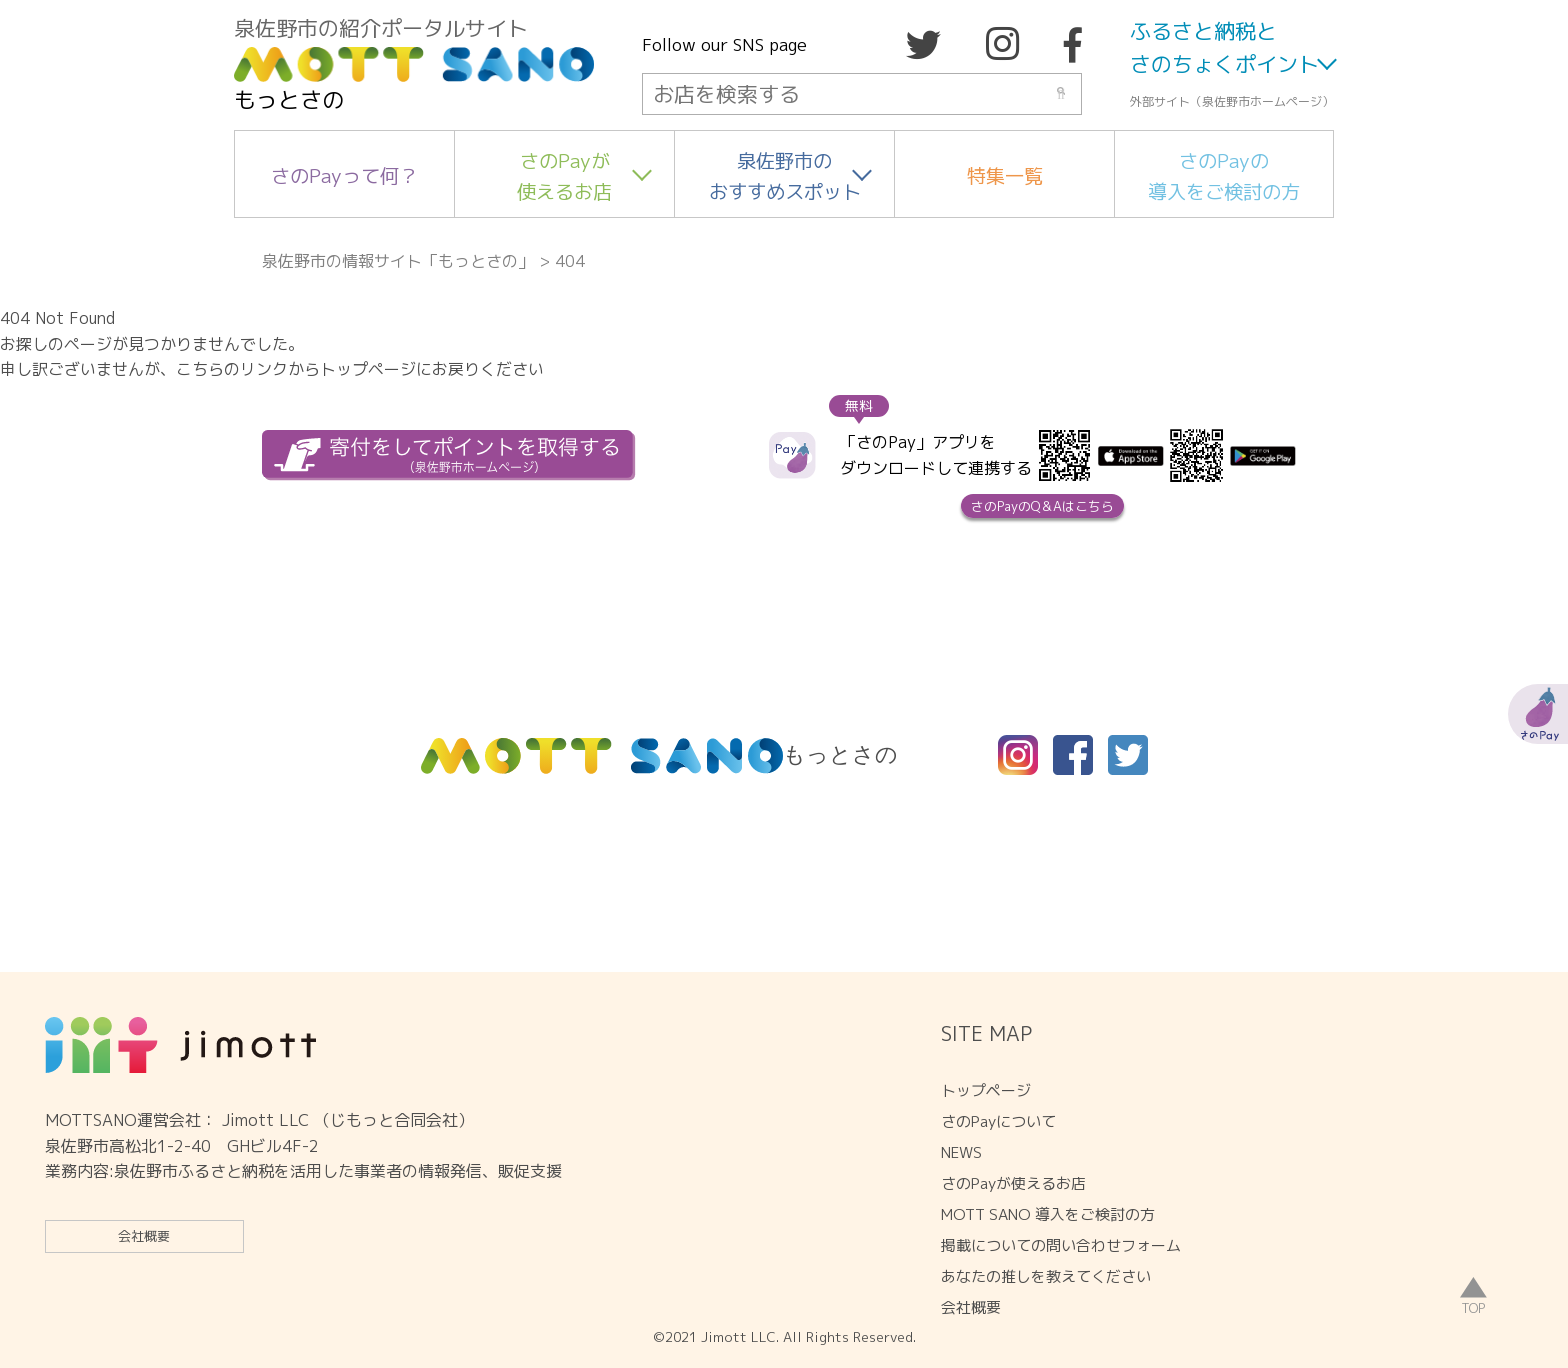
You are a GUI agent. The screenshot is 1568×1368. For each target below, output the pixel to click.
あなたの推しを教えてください (1046, 1276)
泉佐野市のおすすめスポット (785, 176)
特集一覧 (1005, 175)
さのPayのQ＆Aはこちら (1042, 506)
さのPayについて (998, 1121)
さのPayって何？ (344, 175)
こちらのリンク (232, 369)
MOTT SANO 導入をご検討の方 (1048, 1214)
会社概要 (144, 1236)
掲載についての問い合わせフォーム (1061, 1245)
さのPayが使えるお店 (564, 176)
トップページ (986, 1090)
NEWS (961, 1152)
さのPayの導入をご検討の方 (1224, 176)
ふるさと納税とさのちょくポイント (1224, 48)
